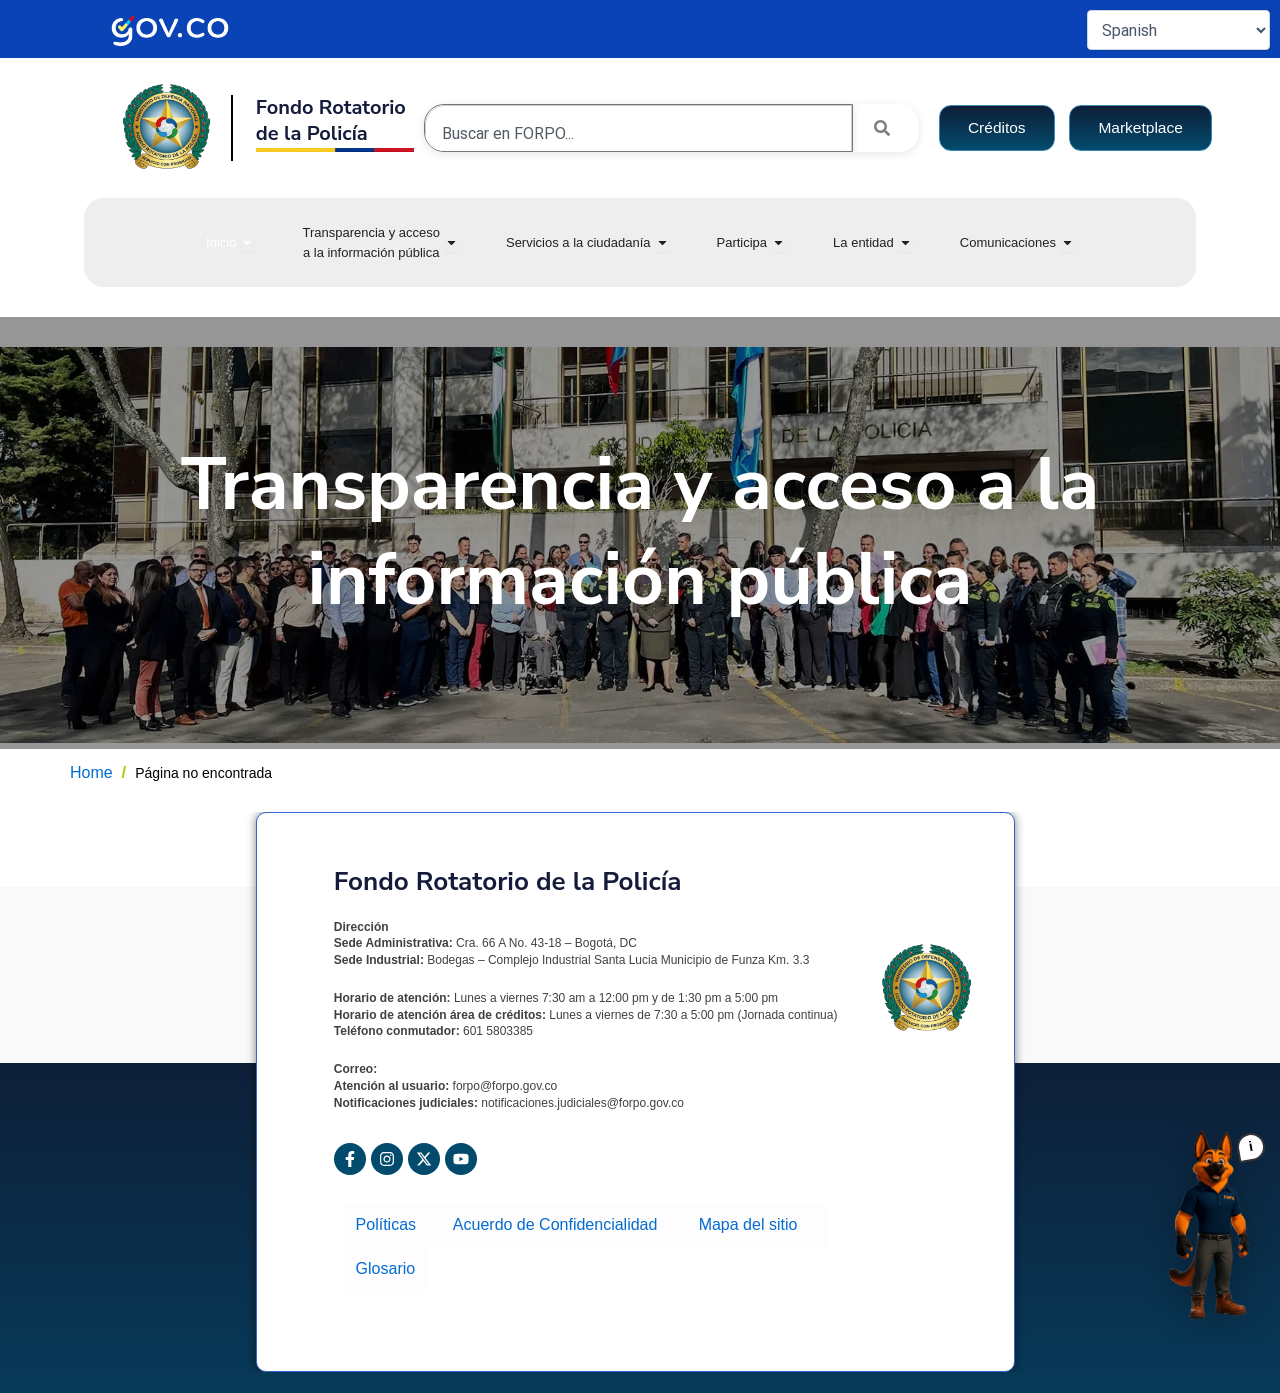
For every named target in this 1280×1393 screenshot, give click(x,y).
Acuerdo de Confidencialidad (559, 1222)
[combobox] (638, 133)
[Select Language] (1178, 30)
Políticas (391, 1222)
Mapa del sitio (748, 1222)
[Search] (886, 128)
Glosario (384, 1258)
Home (91, 772)
